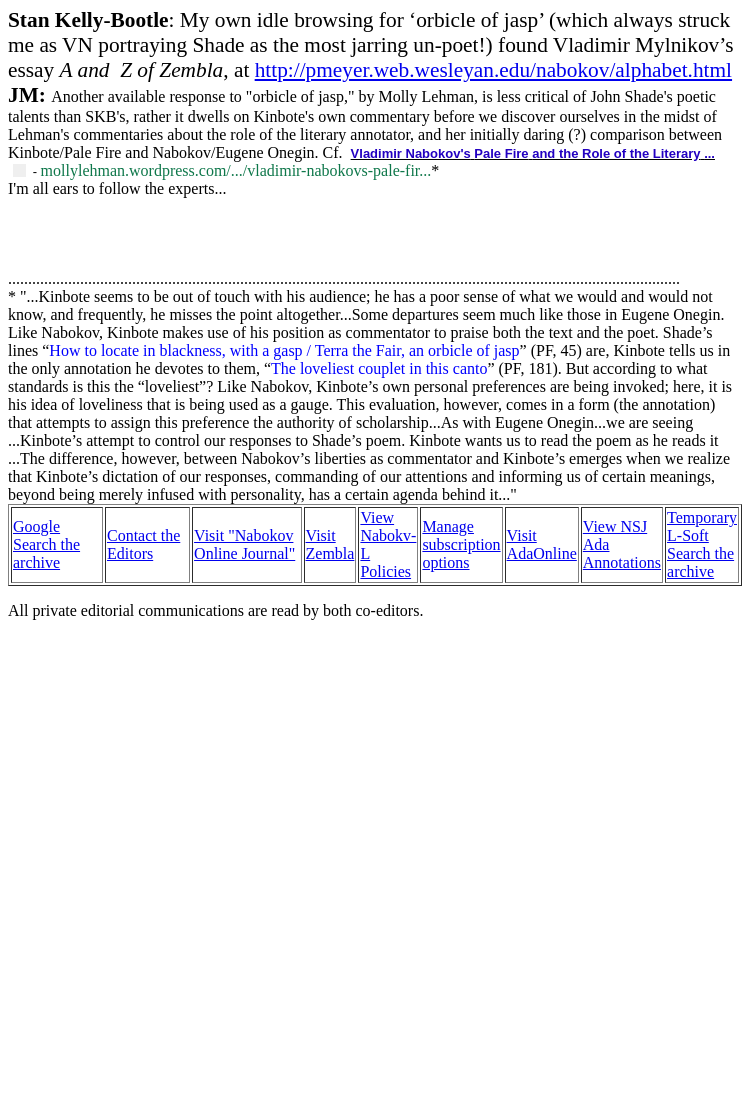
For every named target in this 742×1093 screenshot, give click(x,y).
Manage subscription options (461, 544)
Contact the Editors (143, 544)
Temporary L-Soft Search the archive (702, 544)
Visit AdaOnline (542, 544)
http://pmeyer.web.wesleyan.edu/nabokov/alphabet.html (493, 70)
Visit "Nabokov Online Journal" (244, 544)
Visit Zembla (330, 544)
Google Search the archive (46, 544)
